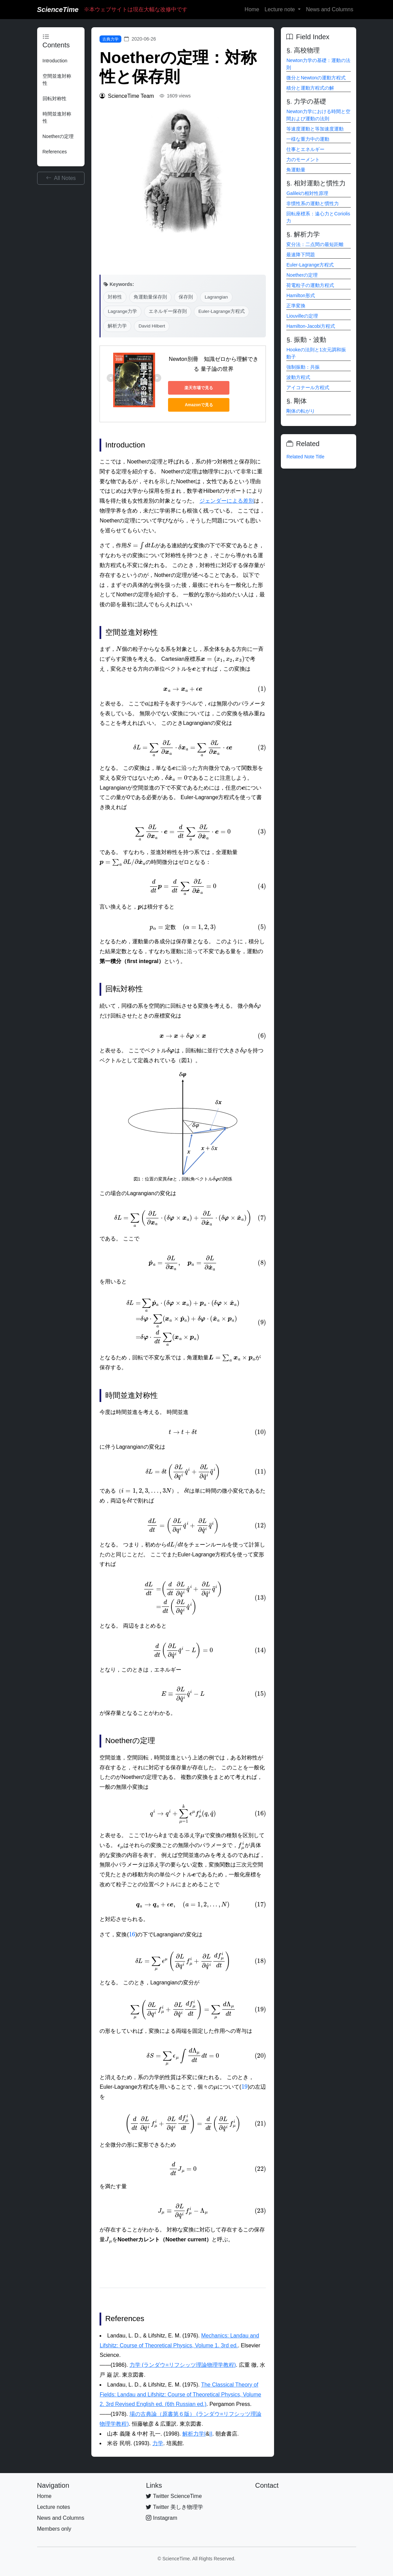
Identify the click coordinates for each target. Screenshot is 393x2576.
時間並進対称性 (57, 117)
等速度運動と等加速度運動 (315, 129)
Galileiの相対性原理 (307, 193)
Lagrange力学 (122, 311)
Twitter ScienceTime (174, 2496)
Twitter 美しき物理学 (174, 2507)
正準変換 (295, 305)
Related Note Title (305, 456)
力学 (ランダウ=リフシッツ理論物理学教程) (183, 2365)
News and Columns (329, 9)
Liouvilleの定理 (302, 316)
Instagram (161, 2518)
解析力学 (117, 326)
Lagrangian (216, 297)
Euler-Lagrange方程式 (221, 311)
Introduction (55, 60)
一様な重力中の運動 (307, 139)
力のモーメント (303, 159)
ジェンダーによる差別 (226, 501)
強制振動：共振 (303, 367)
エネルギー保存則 (168, 311)
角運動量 (295, 169)
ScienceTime (58, 9)
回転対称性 (54, 98)
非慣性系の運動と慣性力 (312, 203)
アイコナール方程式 (307, 387)
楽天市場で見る (198, 387)
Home (252, 9)
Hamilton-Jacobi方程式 (310, 326)
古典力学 (110, 39)
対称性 (115, 297)
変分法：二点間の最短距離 (315, 244)
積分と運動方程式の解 (310, 88)
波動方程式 (298, 377)
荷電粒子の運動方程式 (310, 285)
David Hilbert (151, 326)
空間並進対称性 (57, 79)
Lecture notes (53, 2507)
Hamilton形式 (300, 295)
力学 (157, 2443)
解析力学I (194, 2434)
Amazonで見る (199, 404)
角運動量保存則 (150, 297)
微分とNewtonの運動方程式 (315, 77)
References (55, 151)
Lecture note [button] (280, 9)
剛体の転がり (300, 411)
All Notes (61, 178)
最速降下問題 (300, 254)
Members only (54, 2529)
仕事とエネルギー (305, 149)
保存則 (186, 297)
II (210, 2434)
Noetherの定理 (58, 136)
